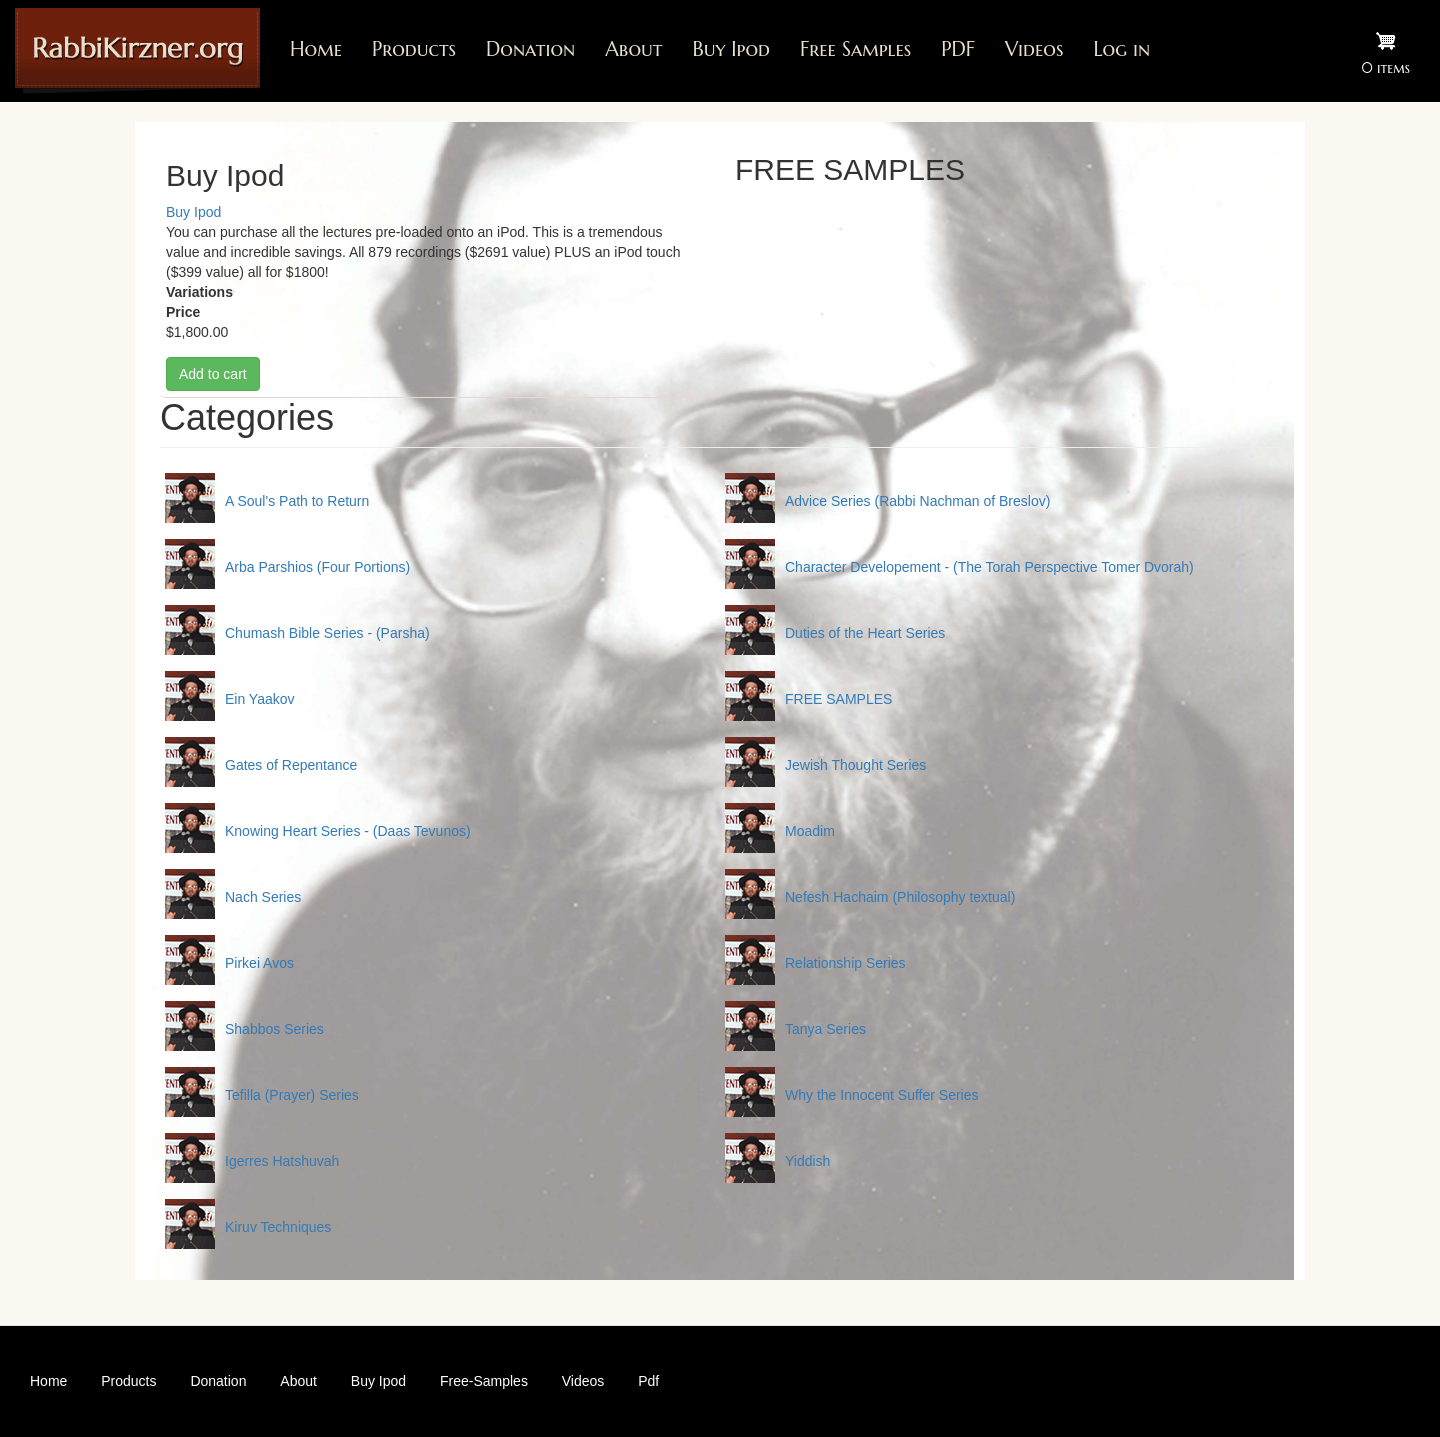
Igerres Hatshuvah (282, 1161)
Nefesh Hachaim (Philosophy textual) (900, 897)
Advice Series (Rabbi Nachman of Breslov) (917, 501)
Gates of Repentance (291, 765)
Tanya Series (825, 1029)
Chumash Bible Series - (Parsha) (327, 633)
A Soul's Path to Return (297, 501)
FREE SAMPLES (838, 699)
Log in (1121, 49)
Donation (530, 49)
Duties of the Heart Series (865, 633)
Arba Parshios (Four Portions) (317, 567)
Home (316, 49)
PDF (958, 49)
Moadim (810, 831)
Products (414, 49)
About (633, 49)
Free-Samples (484, 1381)
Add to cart (213, 374)
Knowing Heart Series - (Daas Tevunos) (348, 831)
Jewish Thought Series (855, 765)
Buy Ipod (731, 49)
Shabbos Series (274, 1029)
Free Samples (855, 49)
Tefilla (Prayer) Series (292, 1095)
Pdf (648, 1381)
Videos (1034, 49)
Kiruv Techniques (278, 1227)
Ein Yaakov (260, 699)
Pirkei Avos (259, 963)
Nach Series (263, 897)
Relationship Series (845, 963)
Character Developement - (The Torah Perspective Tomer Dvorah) (989, 567)
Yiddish (807, 1161)
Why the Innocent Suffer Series (882, 1095)
